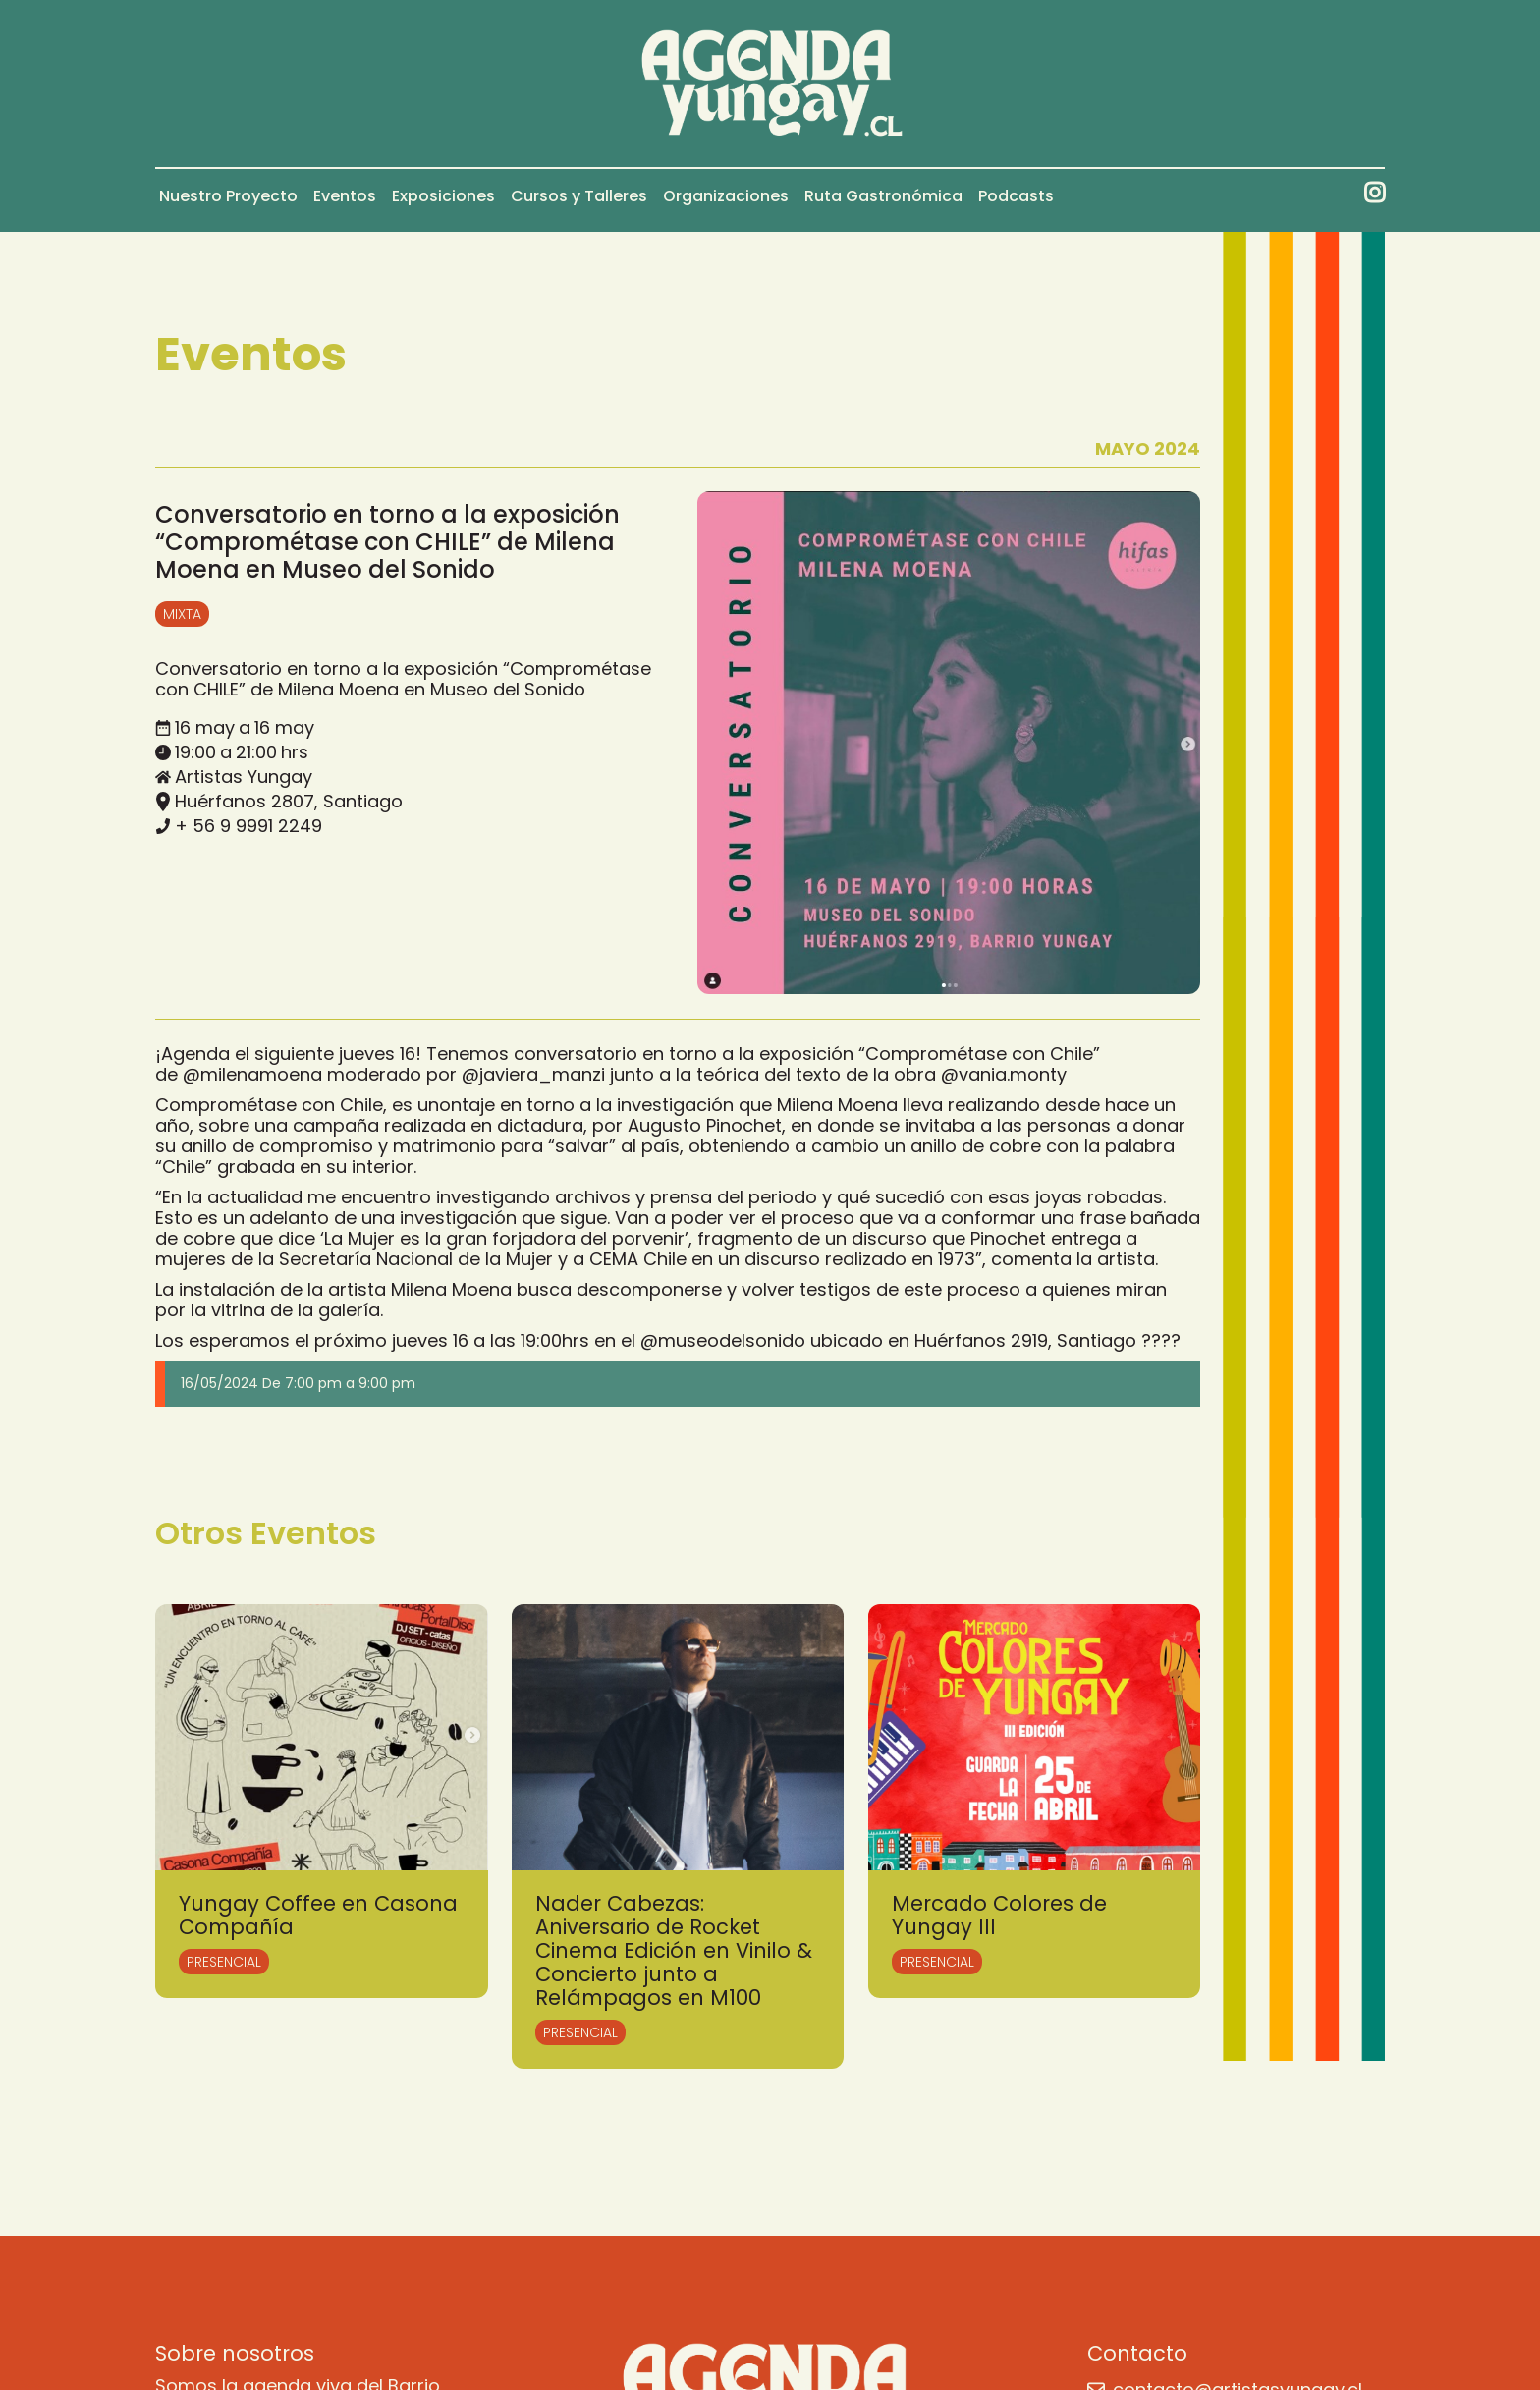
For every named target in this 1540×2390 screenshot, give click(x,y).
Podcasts (1016, 196)
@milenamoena (252, 1074)
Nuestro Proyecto (228, 196)
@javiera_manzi (533, 1074)
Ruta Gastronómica (883, 196)
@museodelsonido (722, 1340)
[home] (770, 83)
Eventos (344, 196)
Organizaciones (726, 196)
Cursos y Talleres (579, 196)
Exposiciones (443, 196)
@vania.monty (1004, 1074)
